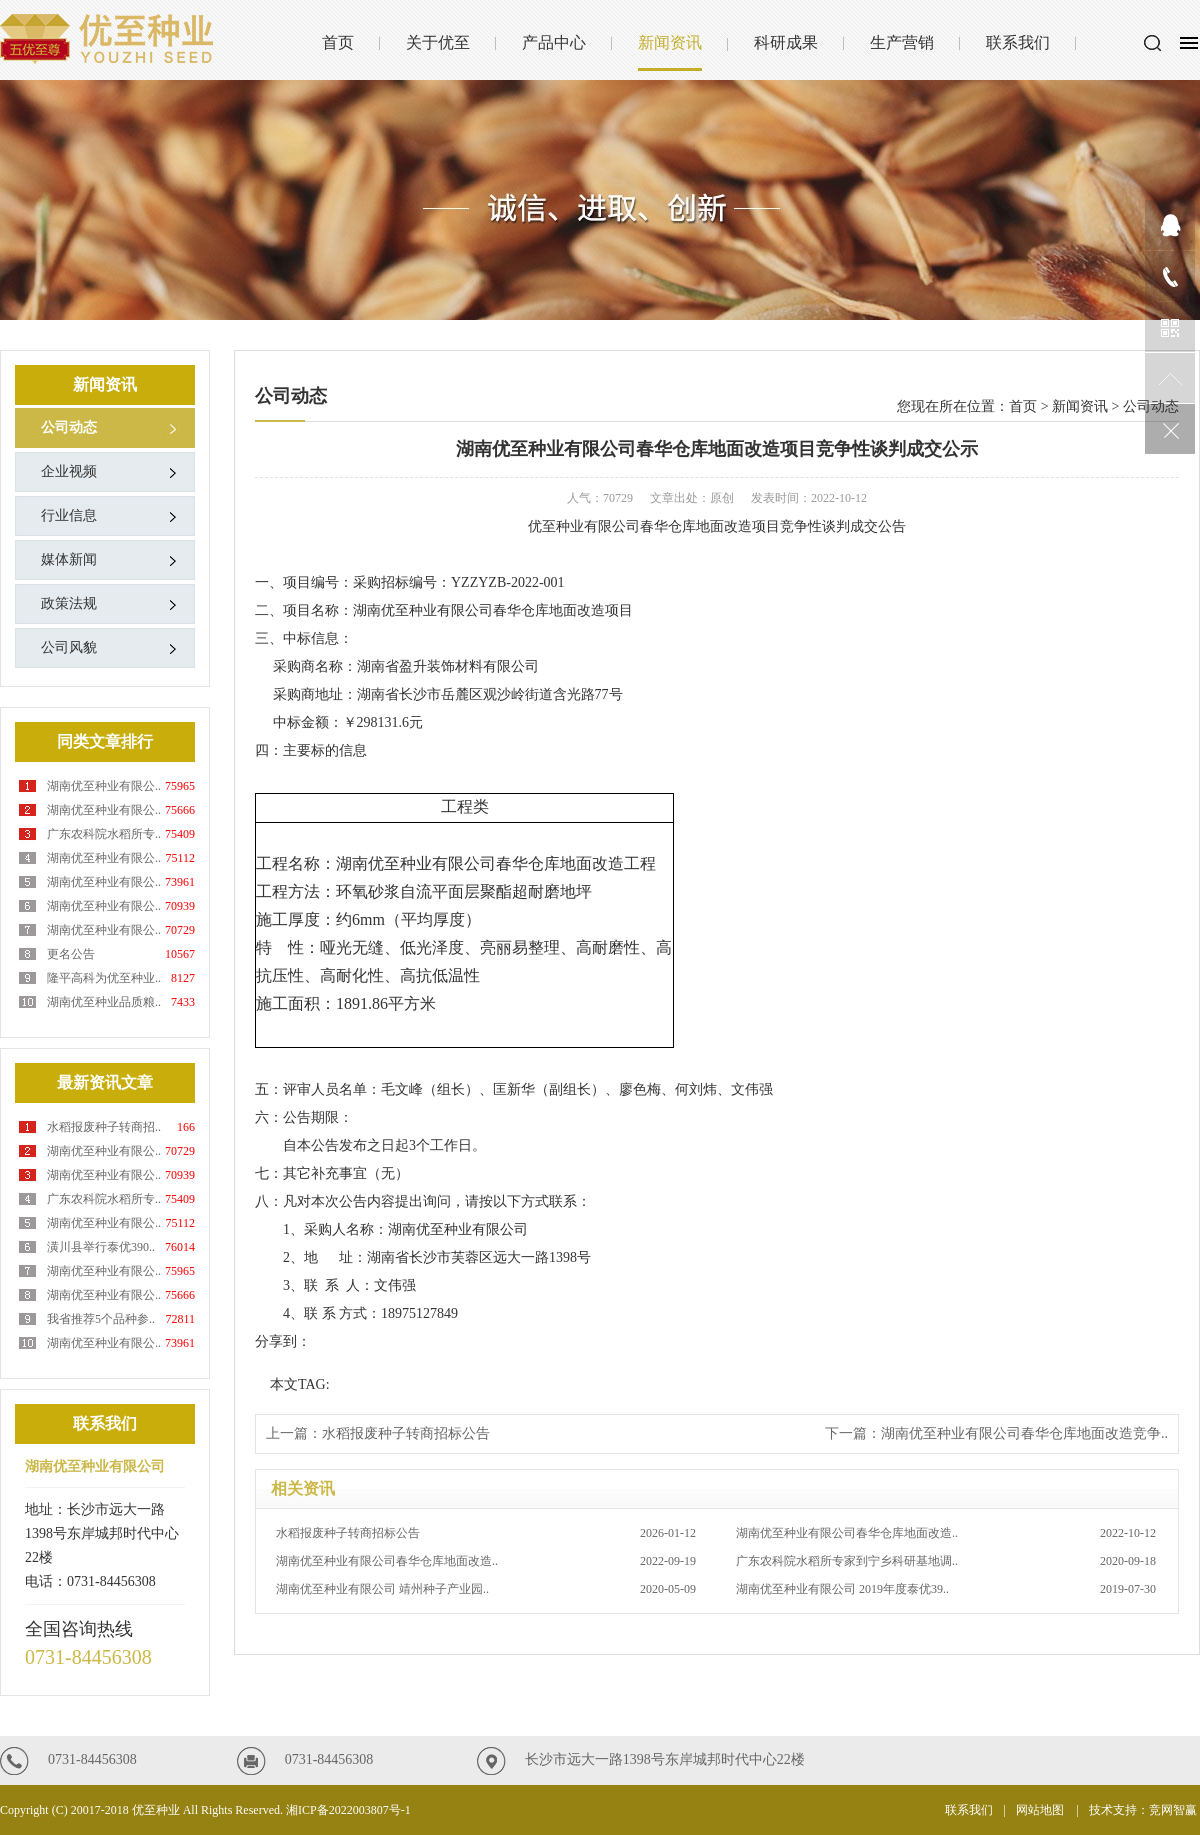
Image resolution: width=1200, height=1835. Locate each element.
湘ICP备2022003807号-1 (348, 1810)
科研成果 (786, 42)
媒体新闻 (69, 559)
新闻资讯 (670, 42)
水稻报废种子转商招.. (104, 1127)
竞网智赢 (1174, 1810)
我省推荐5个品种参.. (101, 1319)
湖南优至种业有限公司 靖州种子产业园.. (486, 1589)
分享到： (283, 1341)
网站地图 (1041, 1810)
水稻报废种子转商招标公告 (406, 1433)
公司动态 (69, 427)
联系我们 (1018, 42)
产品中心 (554, 42)
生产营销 (902, 42)
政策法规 (69, 603)
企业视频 (69, 471)
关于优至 (438, 42)
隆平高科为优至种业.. (104, 978)
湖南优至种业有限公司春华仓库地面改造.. (946, 1533)
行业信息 (69, 515)
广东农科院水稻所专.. (104, 834)
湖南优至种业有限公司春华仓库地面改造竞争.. (1024, 1433)
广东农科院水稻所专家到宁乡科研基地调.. (946, 1561)
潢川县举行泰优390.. (101, 1247)
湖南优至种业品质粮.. (104, 1002)
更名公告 (71, 954)
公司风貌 (69, 647)
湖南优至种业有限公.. (104, 786)
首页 (338, 42)
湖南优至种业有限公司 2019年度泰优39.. (946, 1589)
